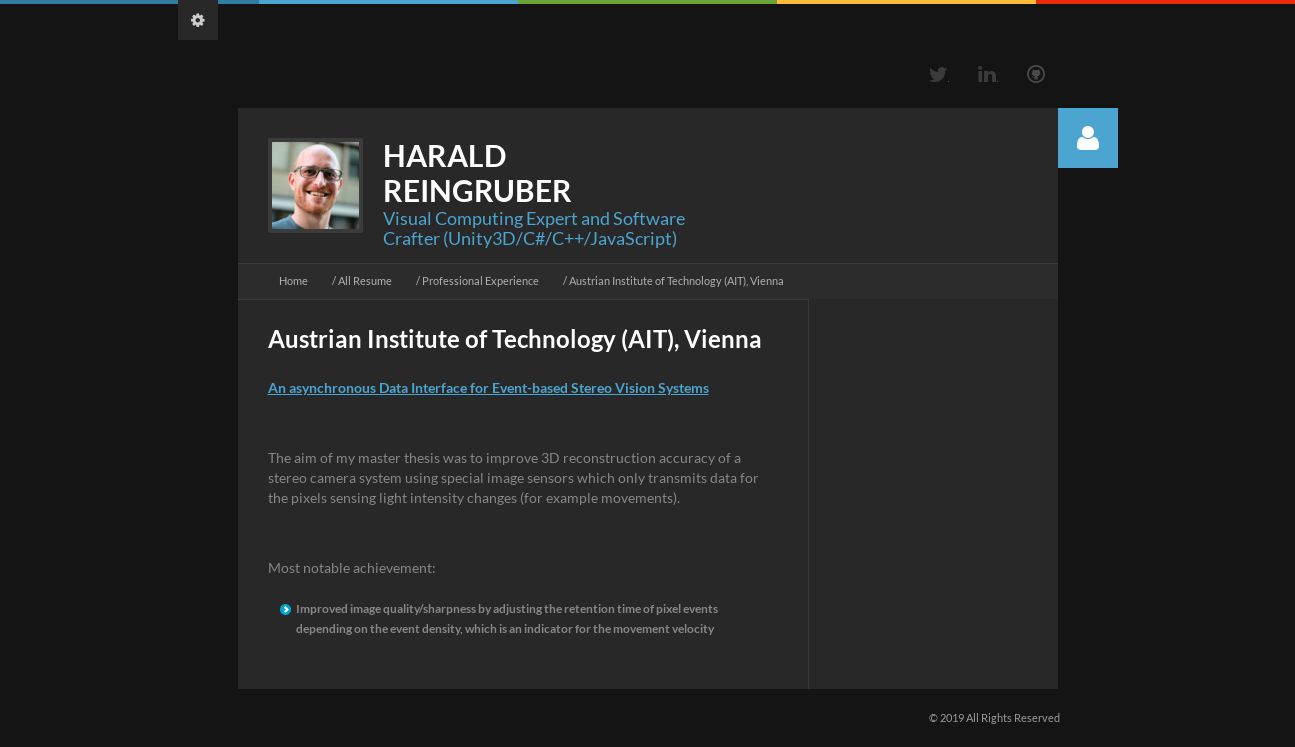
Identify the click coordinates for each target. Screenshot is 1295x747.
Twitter (938, 74)
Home (293, 280)
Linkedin (987, 74)
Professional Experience (480, 280)
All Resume (365, 280)
